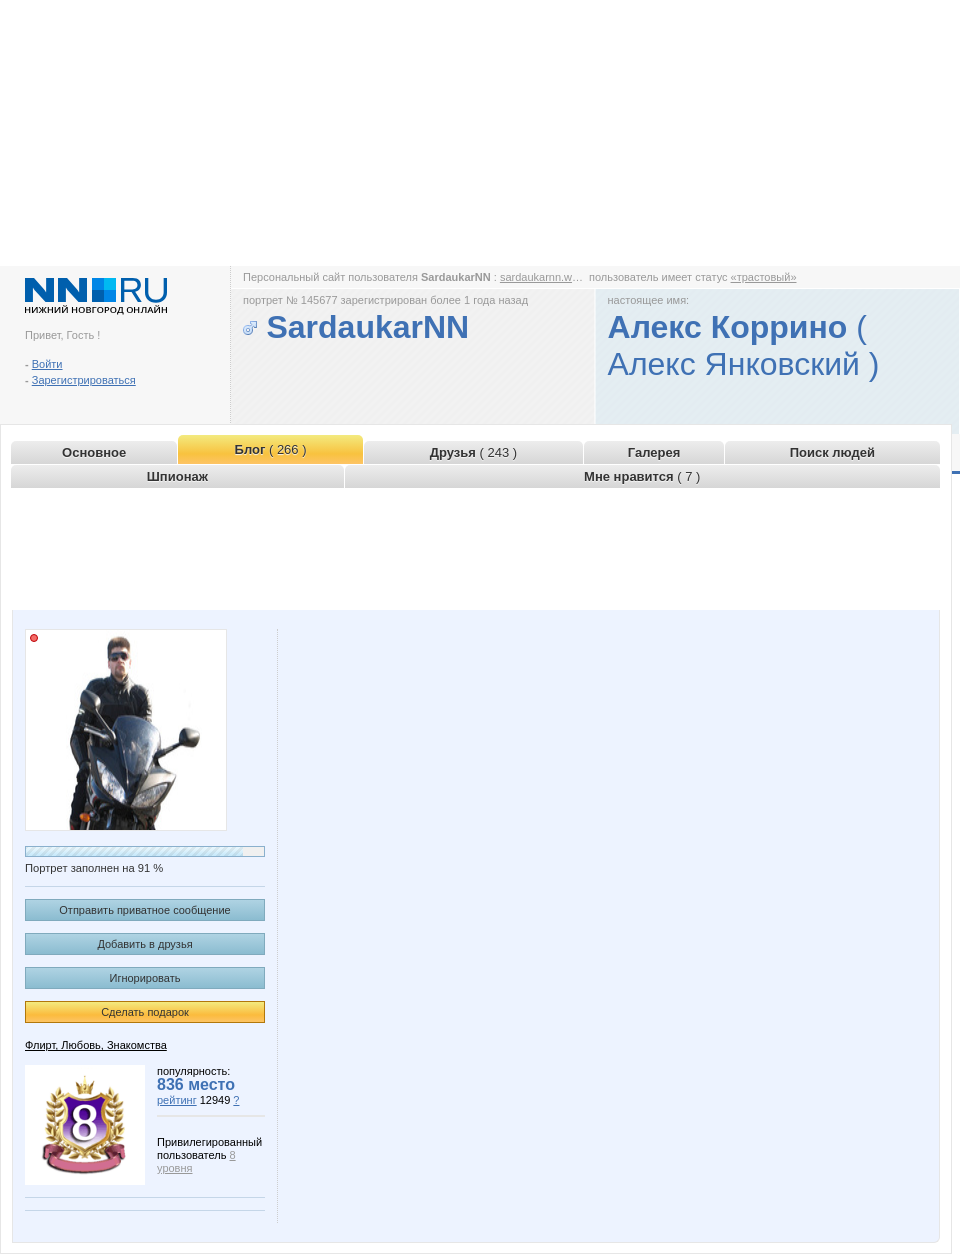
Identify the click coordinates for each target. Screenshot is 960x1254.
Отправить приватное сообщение (144, 910)
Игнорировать (145, 978)
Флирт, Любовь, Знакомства (96, 1045)
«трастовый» (764, 277)
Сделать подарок (145, 1012)
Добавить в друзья (144, 944)
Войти (47, 364)
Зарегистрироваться (84, 380)
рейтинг (177, 1100)
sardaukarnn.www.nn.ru (558, 277)
